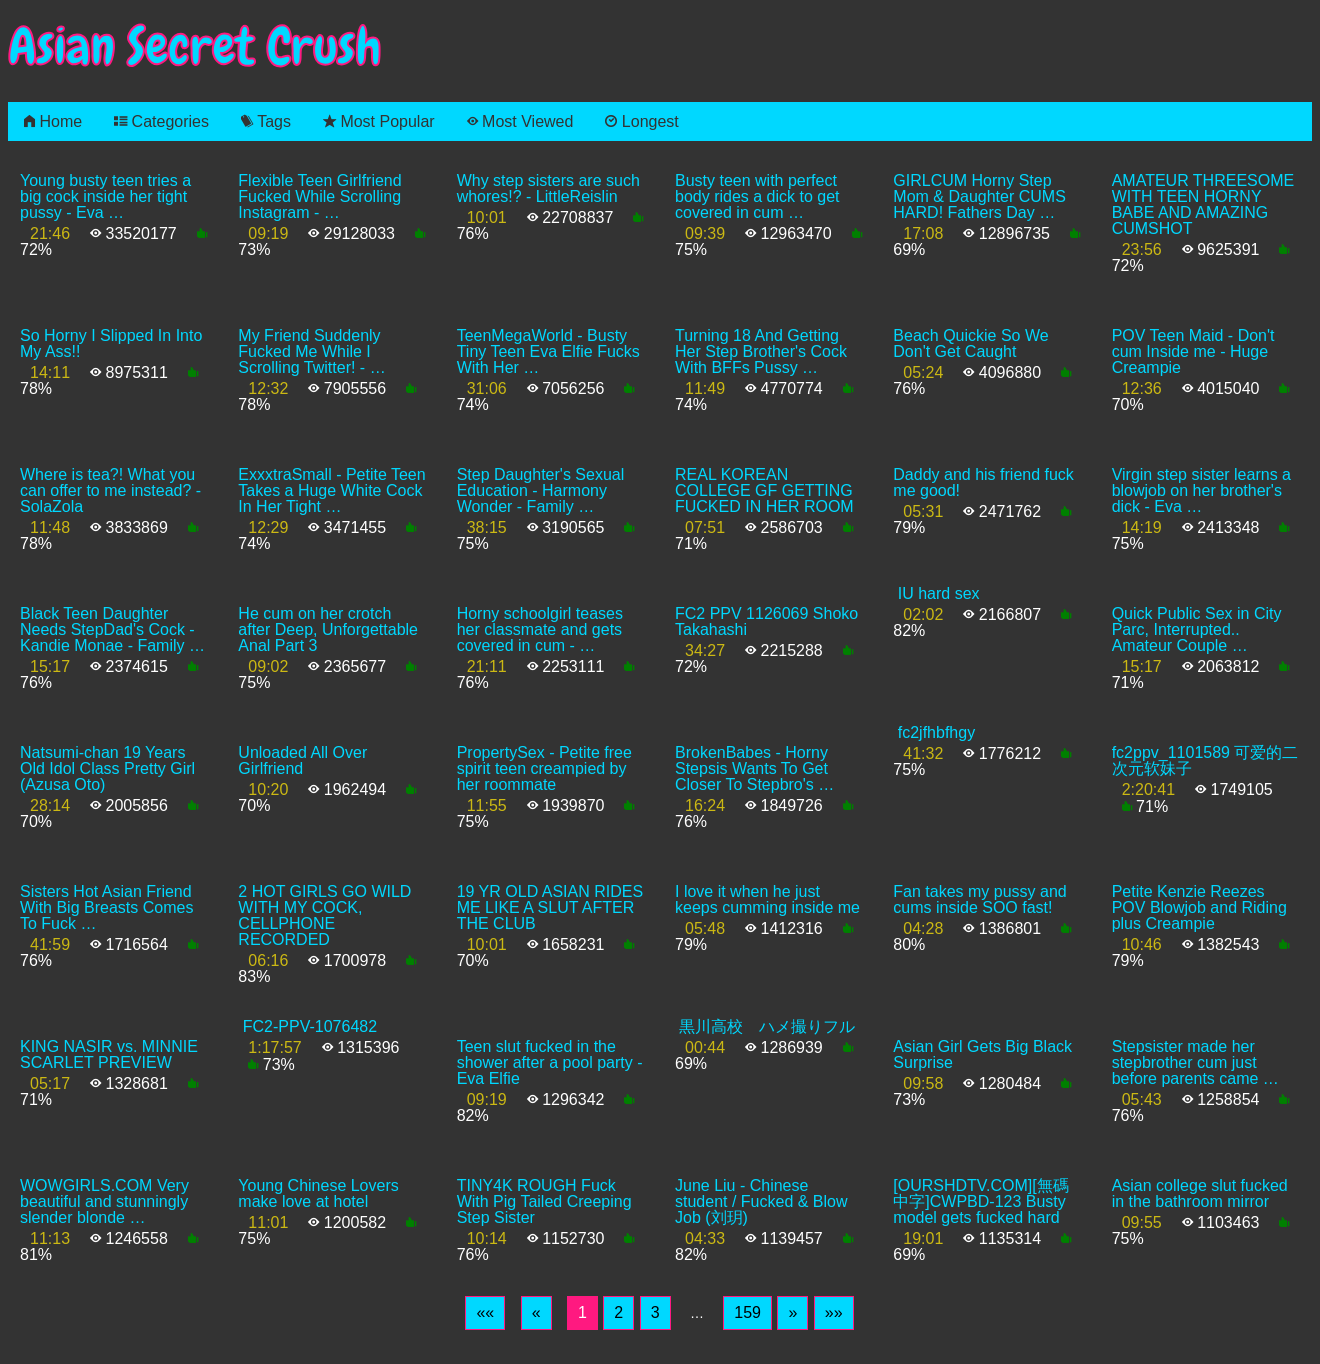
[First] (485, 1313)
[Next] (792, 1313)
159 (747, 1312)
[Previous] (536, 1313)
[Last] (834, 1313)
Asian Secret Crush (195, 46)
